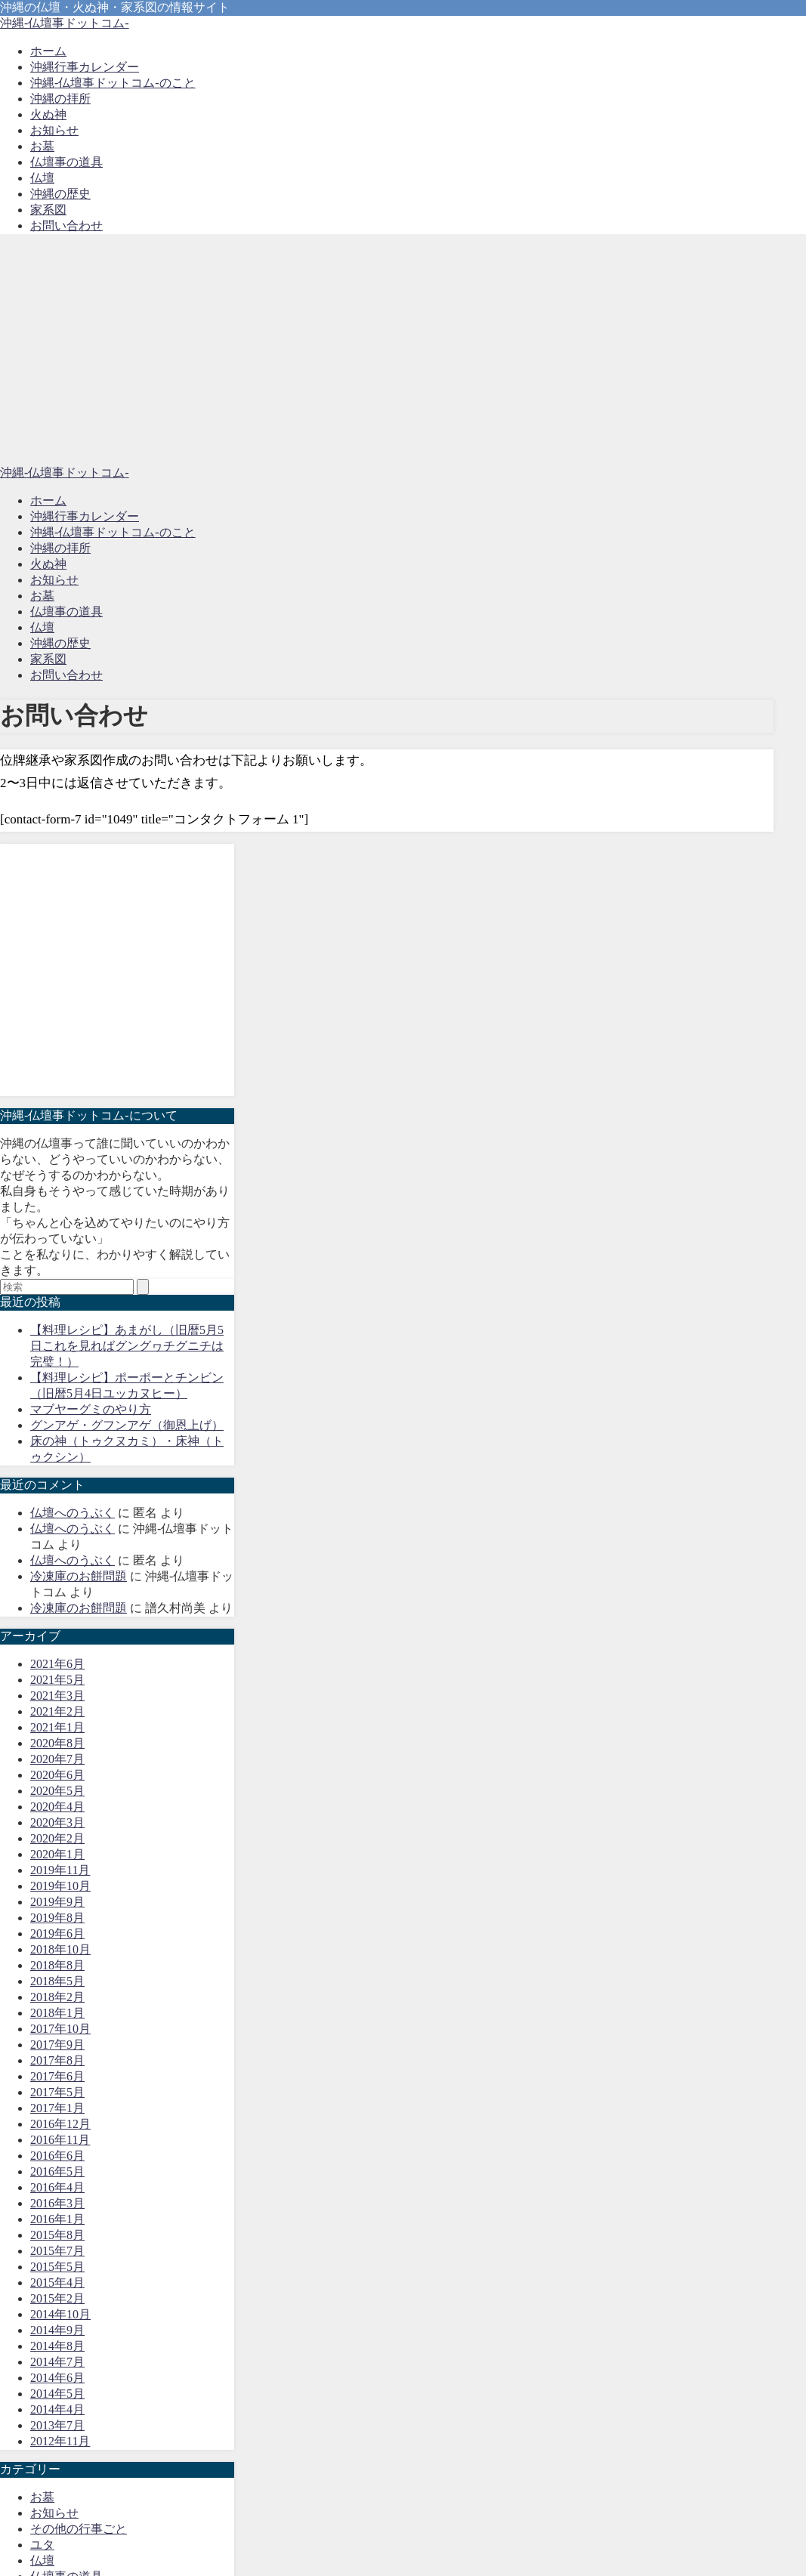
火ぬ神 (48, 114)
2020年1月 (57, 1854)
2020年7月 (57, 1759)
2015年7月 (57, 2250)
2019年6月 (57, 1933)
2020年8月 (57, 1743)
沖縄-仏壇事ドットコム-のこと (113, 82)
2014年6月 (57, 2377)
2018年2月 (57, 1997)
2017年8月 (57, 2060)
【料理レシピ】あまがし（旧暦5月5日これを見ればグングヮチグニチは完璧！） (127, 1346)
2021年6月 (57, 1663)
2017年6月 (57, 2076)
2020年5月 (57, 1790)
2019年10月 (60, 1885)
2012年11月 (60, 2441)
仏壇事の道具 (66, 162)
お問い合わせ (66, 225)
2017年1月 (57, 2108)
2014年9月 (57, 2330)
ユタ (42, 2544)
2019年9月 (57, 1901)
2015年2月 (57, 2298)
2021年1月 (57, 1727)
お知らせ (54, 130)
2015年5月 (57, 2266)
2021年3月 (57, 1695)
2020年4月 (57, 1806)
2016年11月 (60, 2139)
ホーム (48, 51)
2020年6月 (57, 1774)
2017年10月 (60, 2028)
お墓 (42, 146)
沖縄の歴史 (60, 193)
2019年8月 (57, 1917)
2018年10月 (60, 1949)
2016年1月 (57, 2219)
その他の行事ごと (78, 2528)
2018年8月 (57, 1965)
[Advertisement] (403, 352)
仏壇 (42, 177)
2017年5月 (57, 2092)
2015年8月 (57, 2235)
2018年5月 (57, 1981)
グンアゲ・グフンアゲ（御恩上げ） (127, 1425)
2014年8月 (57, 2346)
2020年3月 (57, 1822)
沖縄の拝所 (60, 98)
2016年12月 (60, 2123)
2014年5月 (57, 2393)
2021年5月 (57, 1679)
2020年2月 (57, 1838)
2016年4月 (57, 2187)
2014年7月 (57, 2361)
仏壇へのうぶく (72, 1512)
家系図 (48, 209)
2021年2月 (57, 1711)
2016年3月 (57, 2203)
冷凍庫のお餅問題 (78, 1576)
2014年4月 (57, 2409)
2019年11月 (60, 1870)
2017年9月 (57, 2044)
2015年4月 (57, 2282)
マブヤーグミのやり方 (90, 1409)
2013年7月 (57, 2425)
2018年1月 (57, 2012)
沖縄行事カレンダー (84, 66)
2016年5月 (57, 2171)
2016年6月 (57, 2155)
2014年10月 (60, 2314)
